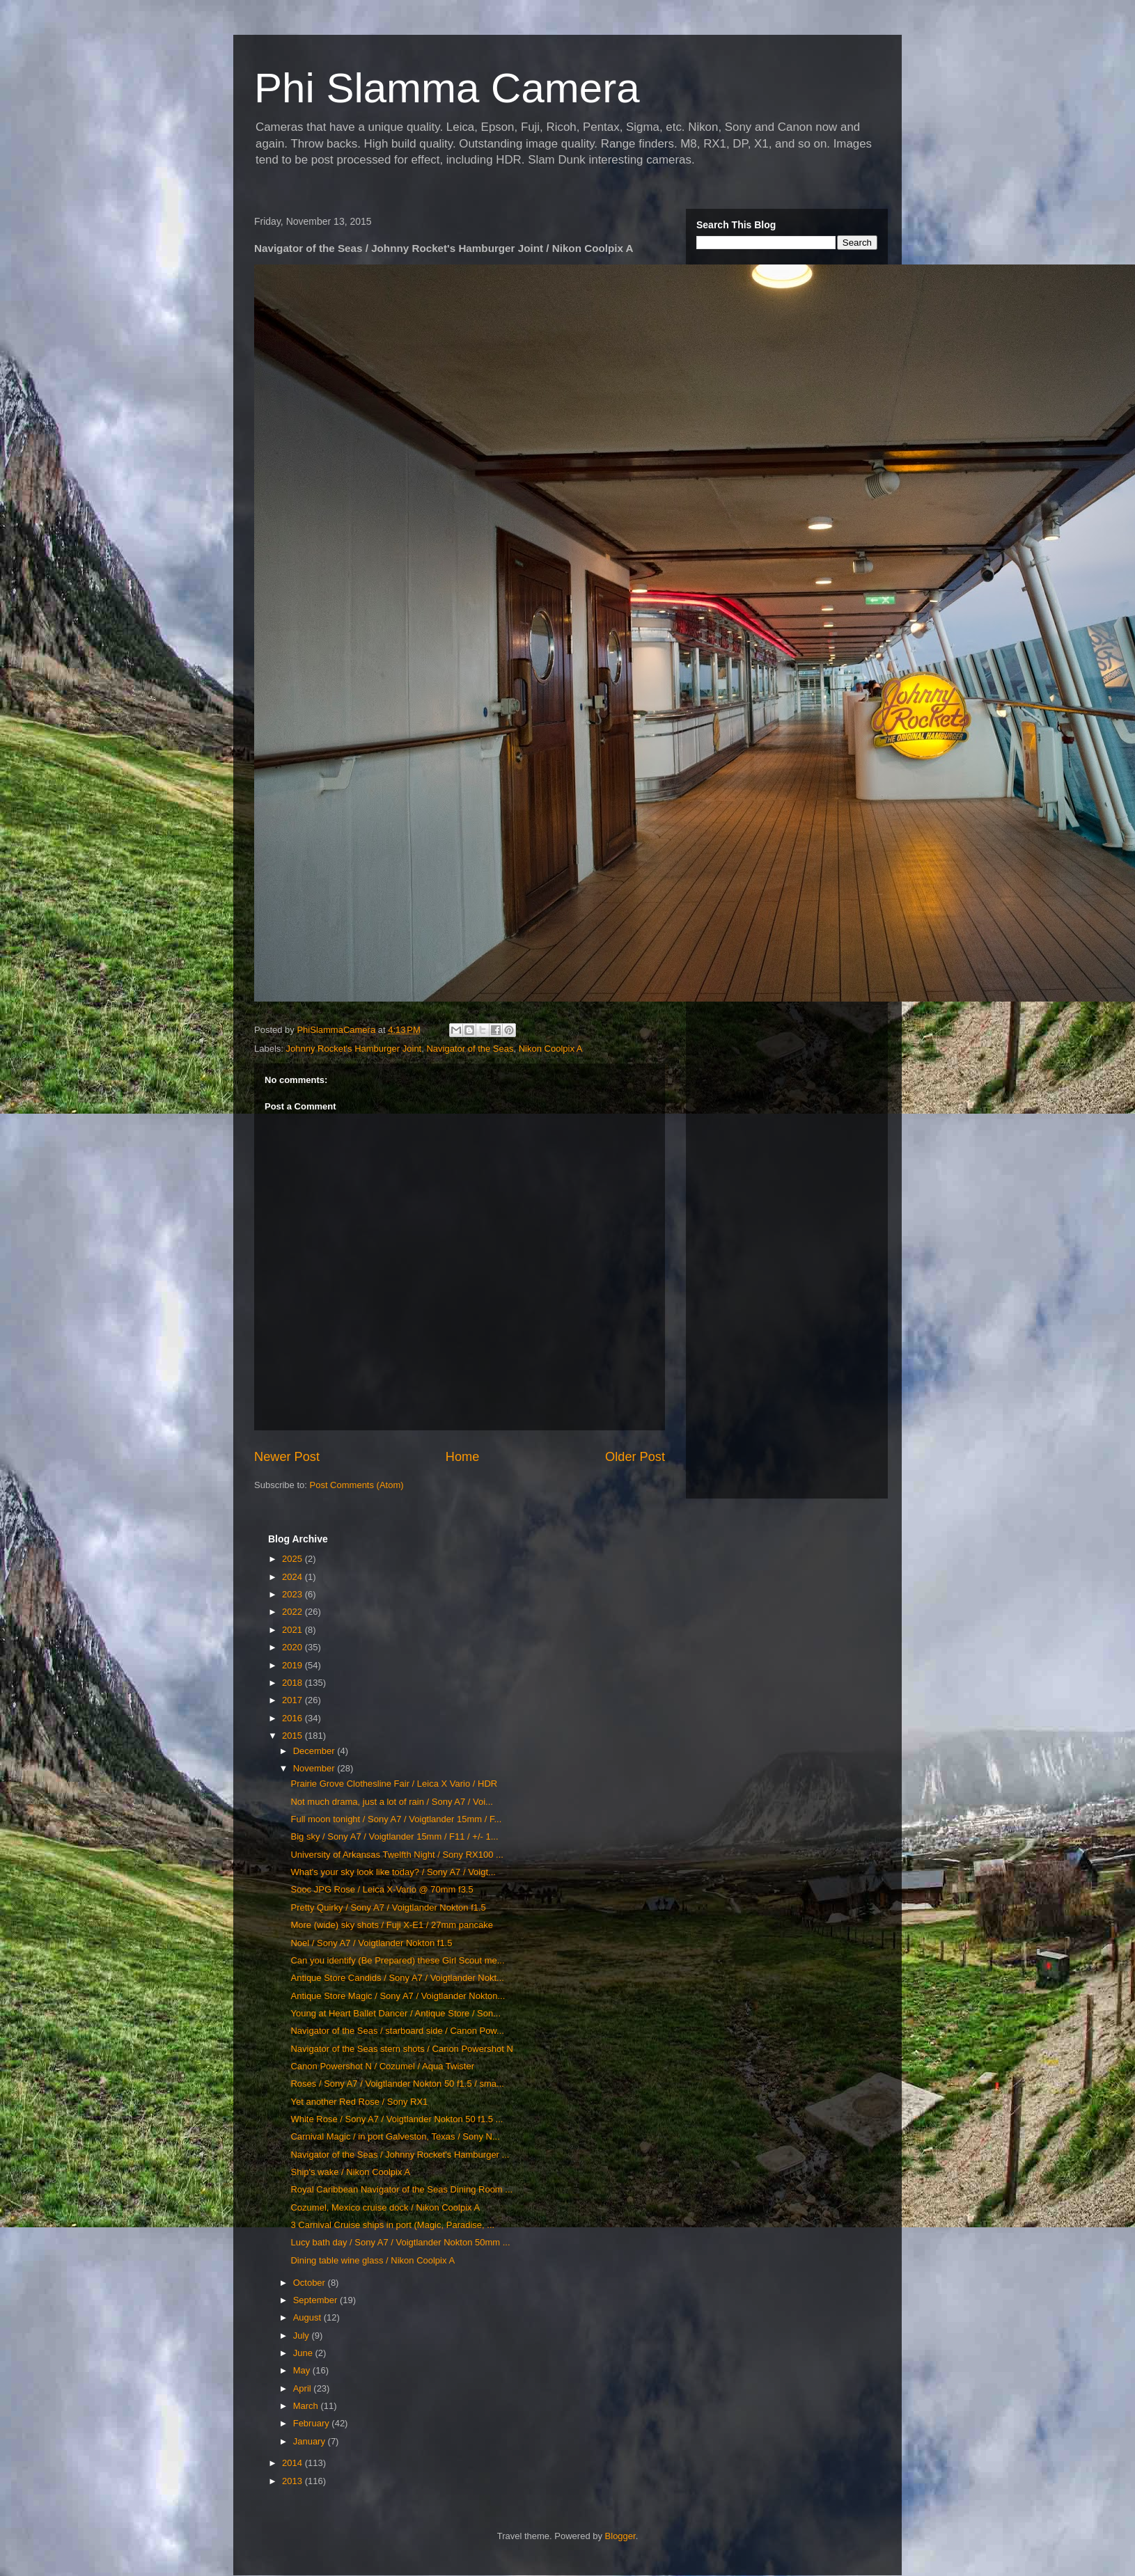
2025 (293, 1559)
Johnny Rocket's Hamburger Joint (354, 1048)
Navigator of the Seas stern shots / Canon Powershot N (401, 2049)
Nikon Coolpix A (551, 1048)
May (303, 2370)
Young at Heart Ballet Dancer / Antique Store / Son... (395, 2013)
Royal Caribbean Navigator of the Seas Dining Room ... (401, 2189)
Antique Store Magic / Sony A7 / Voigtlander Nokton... (397, 1996)
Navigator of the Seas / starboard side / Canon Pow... (396, 2030)
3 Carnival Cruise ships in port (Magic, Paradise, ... (392, 2225)
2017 (293, 1700)
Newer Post (287, 1457)
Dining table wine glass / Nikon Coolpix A (372, 2260)
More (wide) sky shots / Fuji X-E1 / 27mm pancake (391, 1925)
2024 (293, 1577)
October (310, 2282)
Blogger (620, 2536)
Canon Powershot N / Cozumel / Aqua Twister (382, 2066)
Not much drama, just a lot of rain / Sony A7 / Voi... (391, 1801)
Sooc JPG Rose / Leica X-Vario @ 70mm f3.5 (381, 1889)
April (303, 2388)
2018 (293, 1682)
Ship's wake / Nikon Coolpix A (350, 2172)
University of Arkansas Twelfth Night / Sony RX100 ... (396, 1854)
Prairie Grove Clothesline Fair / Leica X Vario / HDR (393, 1783)
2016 (293, 1718)
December (315, 1751)
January (310, 2441)
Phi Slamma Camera (447, 88)
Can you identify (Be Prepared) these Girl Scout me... (397, 1960)
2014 (293, 2463)
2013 (293, 2481)
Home (463, 1457)
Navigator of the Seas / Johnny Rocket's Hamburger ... (399, 2154)
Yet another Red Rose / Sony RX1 (359, 2101)
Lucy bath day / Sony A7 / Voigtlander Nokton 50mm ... (400, 2242)
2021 (293, 1630)
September (316, 2300)
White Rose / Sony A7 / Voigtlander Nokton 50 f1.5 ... (396, 2119)
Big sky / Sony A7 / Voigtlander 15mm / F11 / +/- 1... (394, 1836)
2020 (293, 1647)
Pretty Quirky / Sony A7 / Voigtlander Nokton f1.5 (387, 1907)
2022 (293, 1611)
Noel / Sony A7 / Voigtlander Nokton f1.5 (371, 1943)
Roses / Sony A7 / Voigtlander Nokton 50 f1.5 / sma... (396, 2083)
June (304, 2353)
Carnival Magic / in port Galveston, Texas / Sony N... (394, 2136)
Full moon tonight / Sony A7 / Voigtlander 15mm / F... (395, 1819)
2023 (293, 1594)
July (302, 2335)
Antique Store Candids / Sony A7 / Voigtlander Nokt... (396, 1978)
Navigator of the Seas (469, 1048)
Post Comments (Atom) (357, 1485)
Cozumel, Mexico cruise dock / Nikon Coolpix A (385, 2207)
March (307, 2406)
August (308, 2317)
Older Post (635, 1457)
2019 (293, 1665)
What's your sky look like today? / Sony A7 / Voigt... (392, 1872)
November (315, 1768)
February (312, 2423)
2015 (293, 1735)
